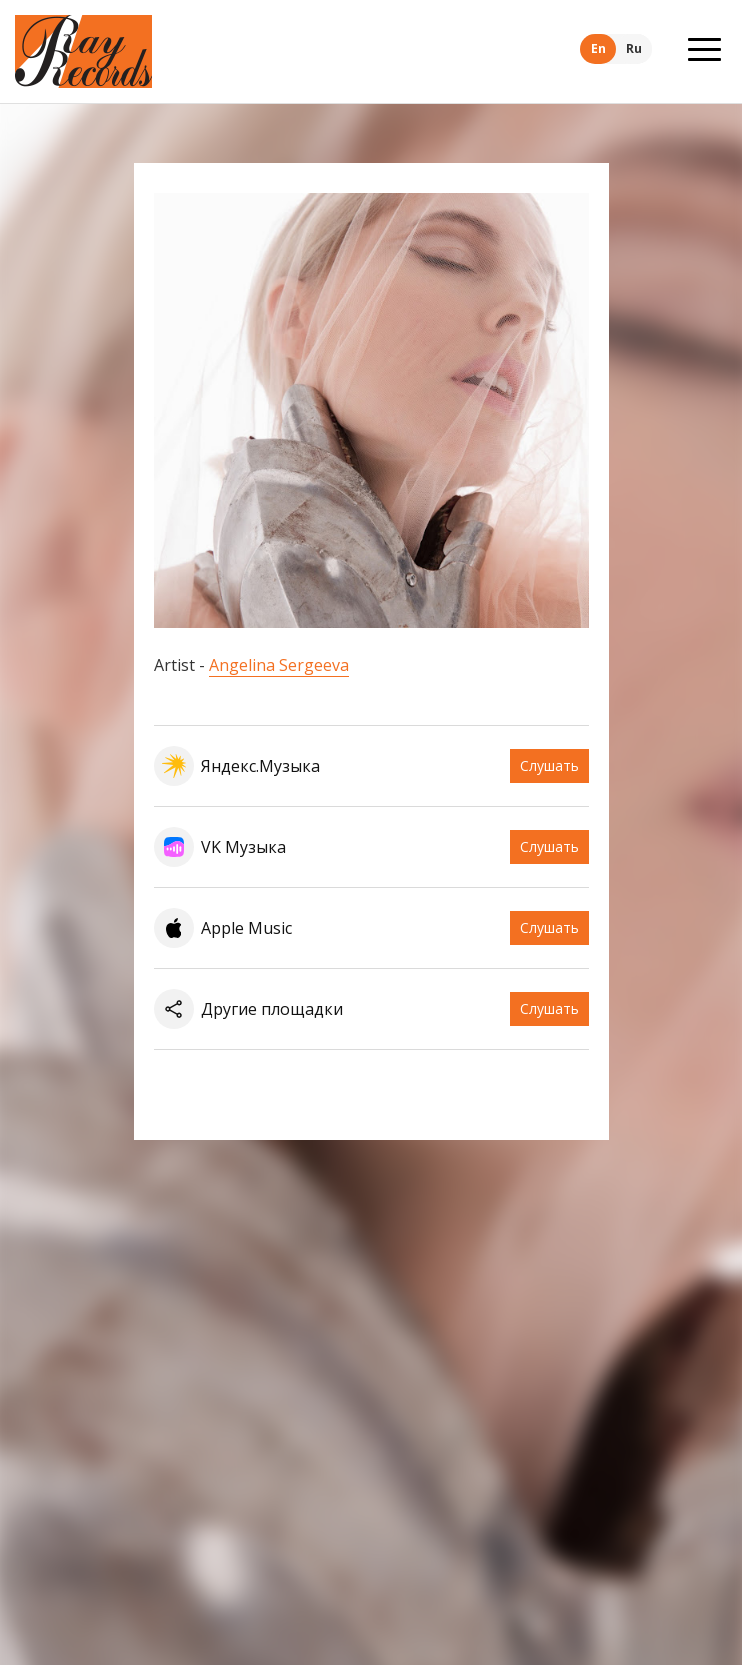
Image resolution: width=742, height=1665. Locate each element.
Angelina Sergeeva (279, 665)
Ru (634, 48)
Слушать (549, 765)
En (598, 48)
